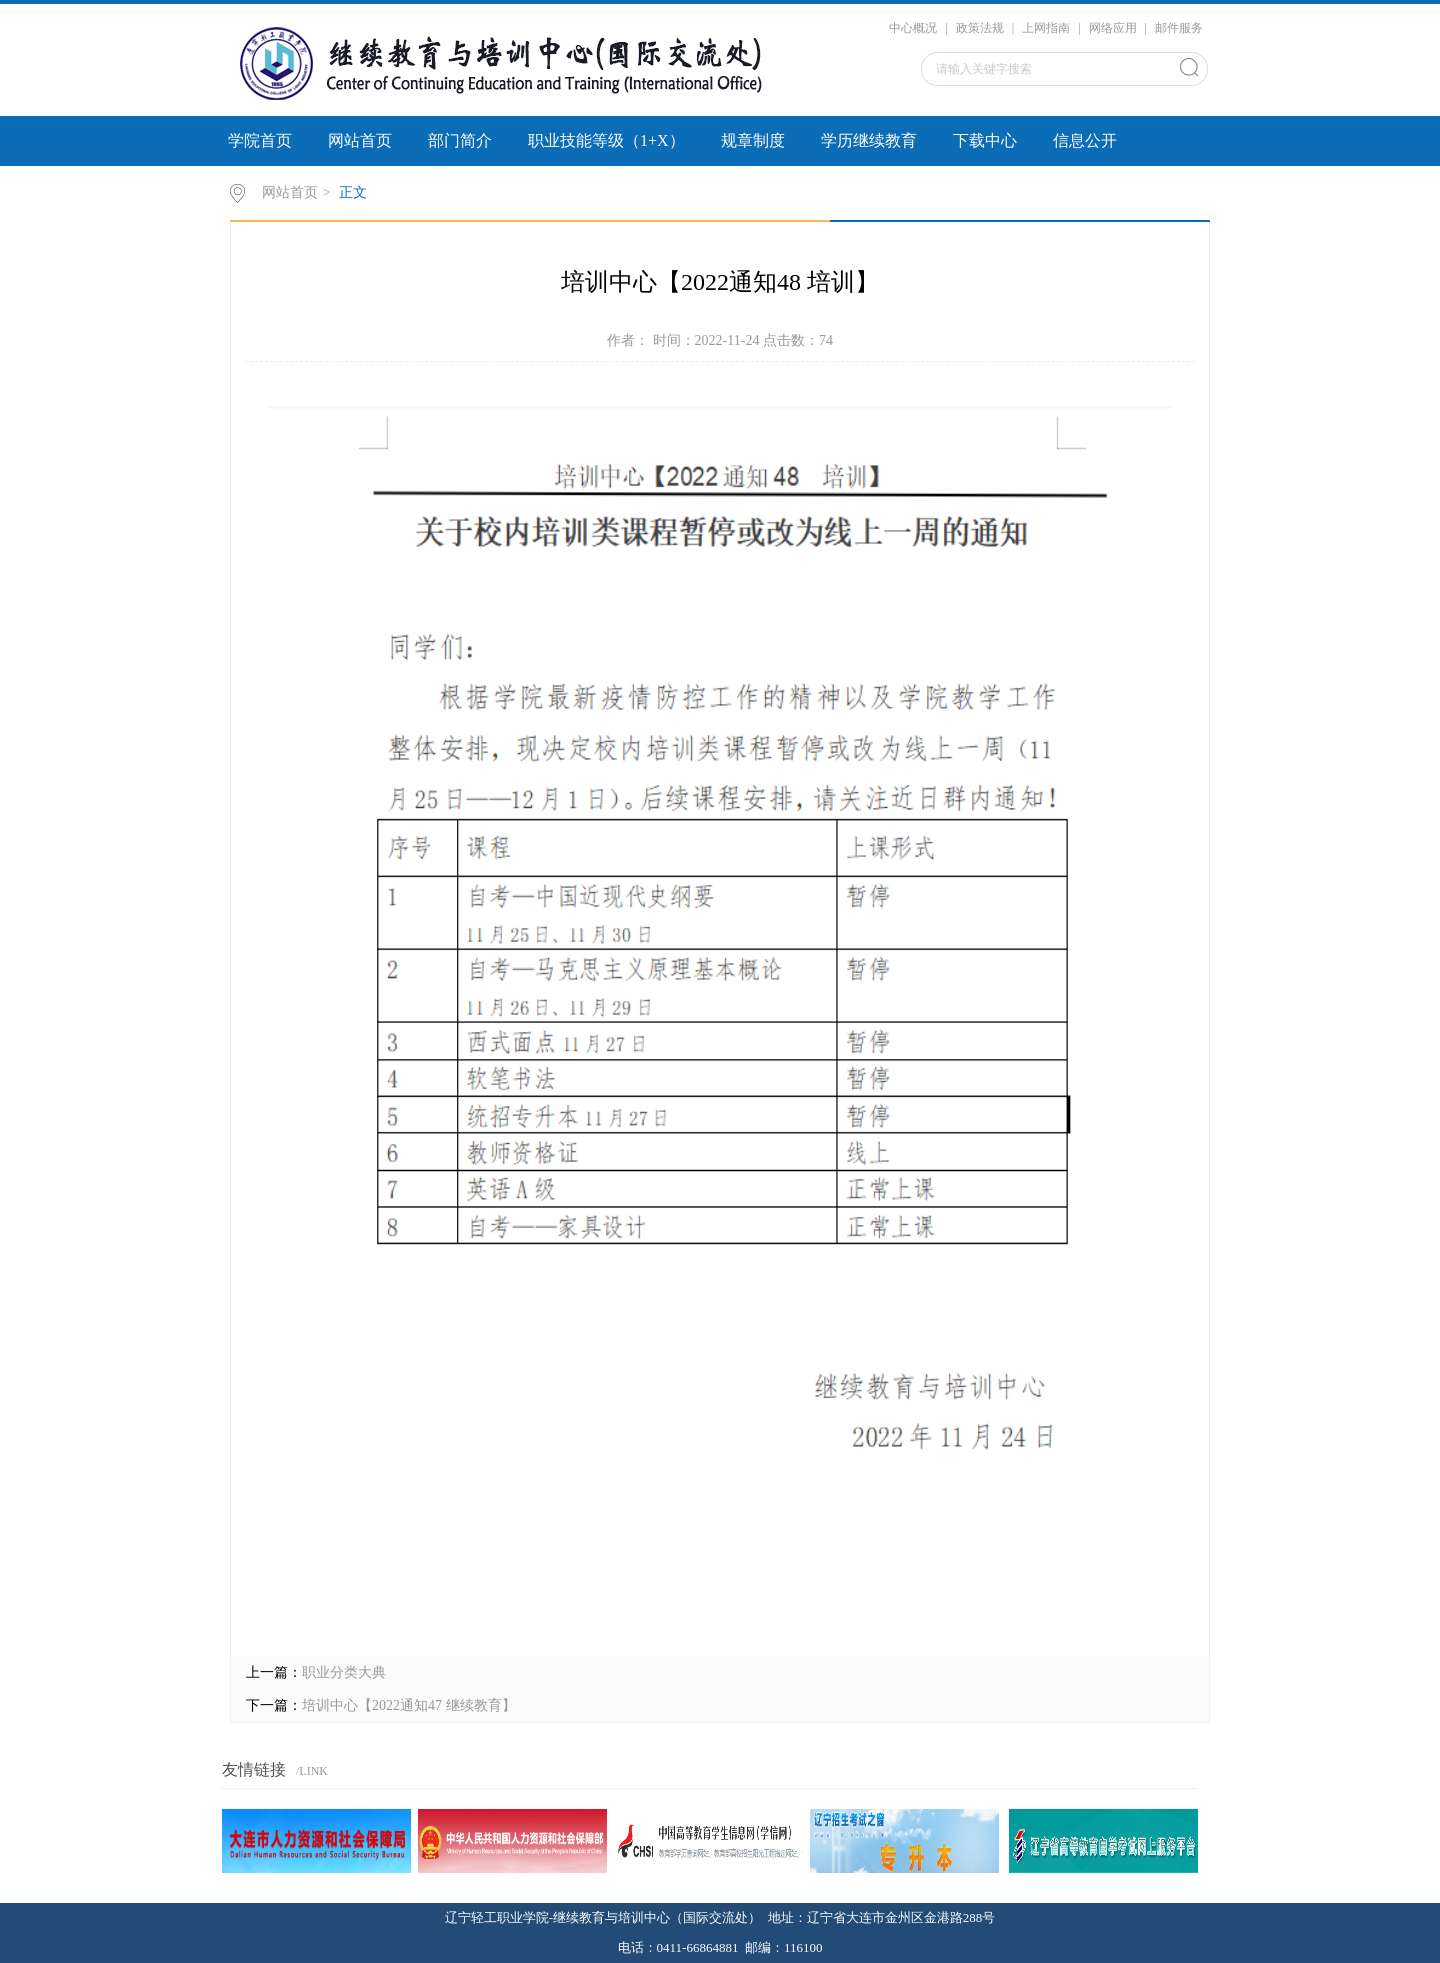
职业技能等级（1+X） (606, 140)
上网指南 (1046, 28)
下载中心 (985, 140)
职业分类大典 (344, 1672)
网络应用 (1113, 28)
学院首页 (260, 140)
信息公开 (1085, 140)
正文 (353, 192)
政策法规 (980, 28)
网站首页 (360, 140)
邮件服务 (1179, 28)
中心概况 (913, 28)
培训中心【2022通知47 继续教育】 (409, 1705)
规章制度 (753, 140)
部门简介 (460, 140)
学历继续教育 (869, 140)
